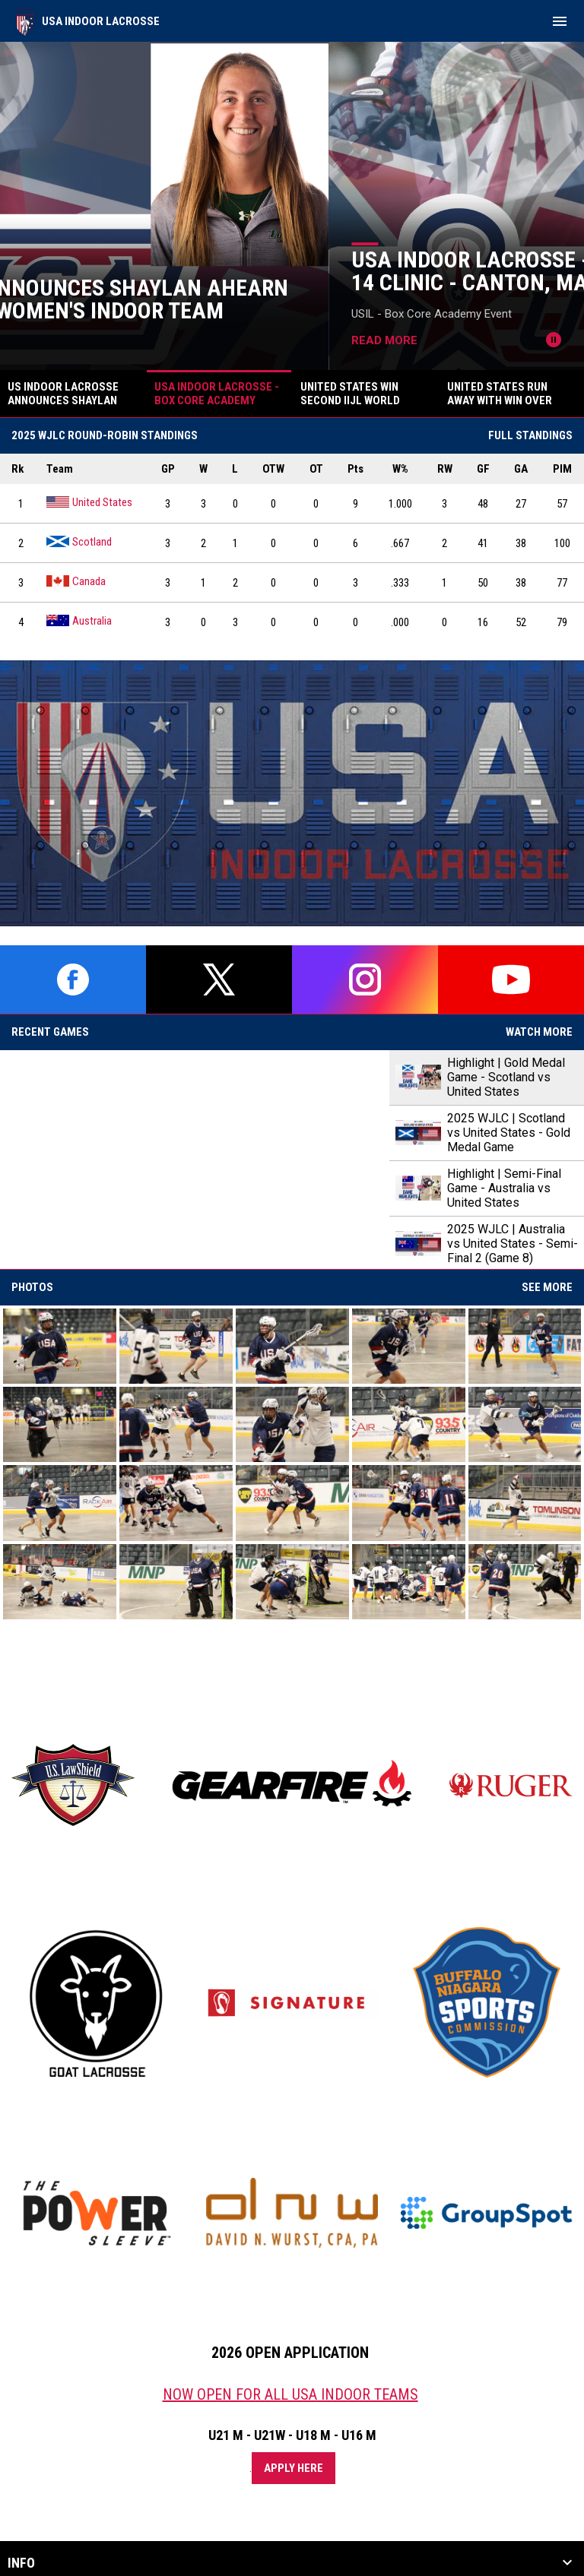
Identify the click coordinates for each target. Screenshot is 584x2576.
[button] (59, 1346)
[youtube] (511, 979)
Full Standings (530, 435)
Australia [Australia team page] (79, 620)
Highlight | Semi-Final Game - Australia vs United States (504, 1188)
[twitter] (219, 979)
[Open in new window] (292, 793)
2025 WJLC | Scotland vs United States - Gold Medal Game (508, 1132)
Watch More (539, 1032)
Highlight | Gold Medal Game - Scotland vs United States (506, 1077)
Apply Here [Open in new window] (293, 2468)
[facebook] (73, 979)
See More (547, 1287)
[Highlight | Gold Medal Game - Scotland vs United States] (194, 1159)
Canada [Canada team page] (76, 580)
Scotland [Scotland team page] (79, 541)
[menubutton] (560, 21)
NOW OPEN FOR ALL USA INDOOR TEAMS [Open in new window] (290, 2394)
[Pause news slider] (553, 339)
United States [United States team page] (89, 501)
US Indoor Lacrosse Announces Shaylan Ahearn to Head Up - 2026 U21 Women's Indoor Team (283, 299)
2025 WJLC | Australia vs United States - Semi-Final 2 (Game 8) (512, 1243)
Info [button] (21, 2563)
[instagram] (365, 979)
